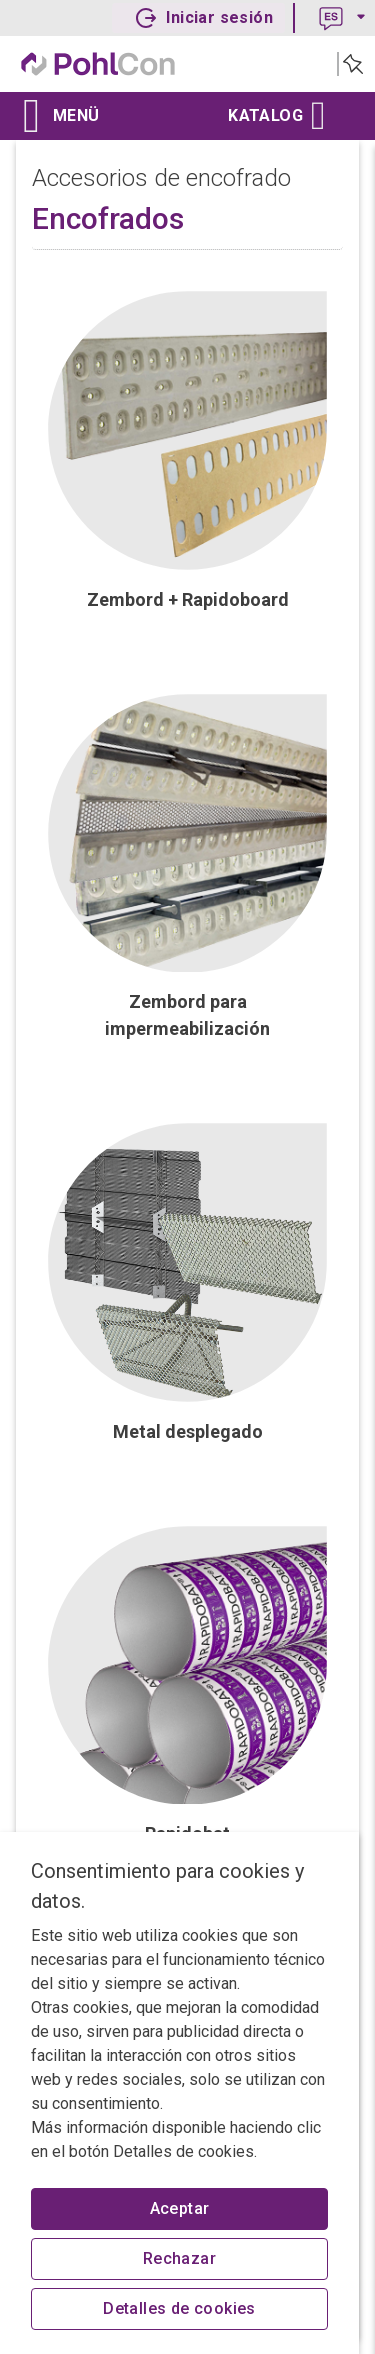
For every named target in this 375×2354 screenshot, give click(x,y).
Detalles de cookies (179, 2308)
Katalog (274, 116)
